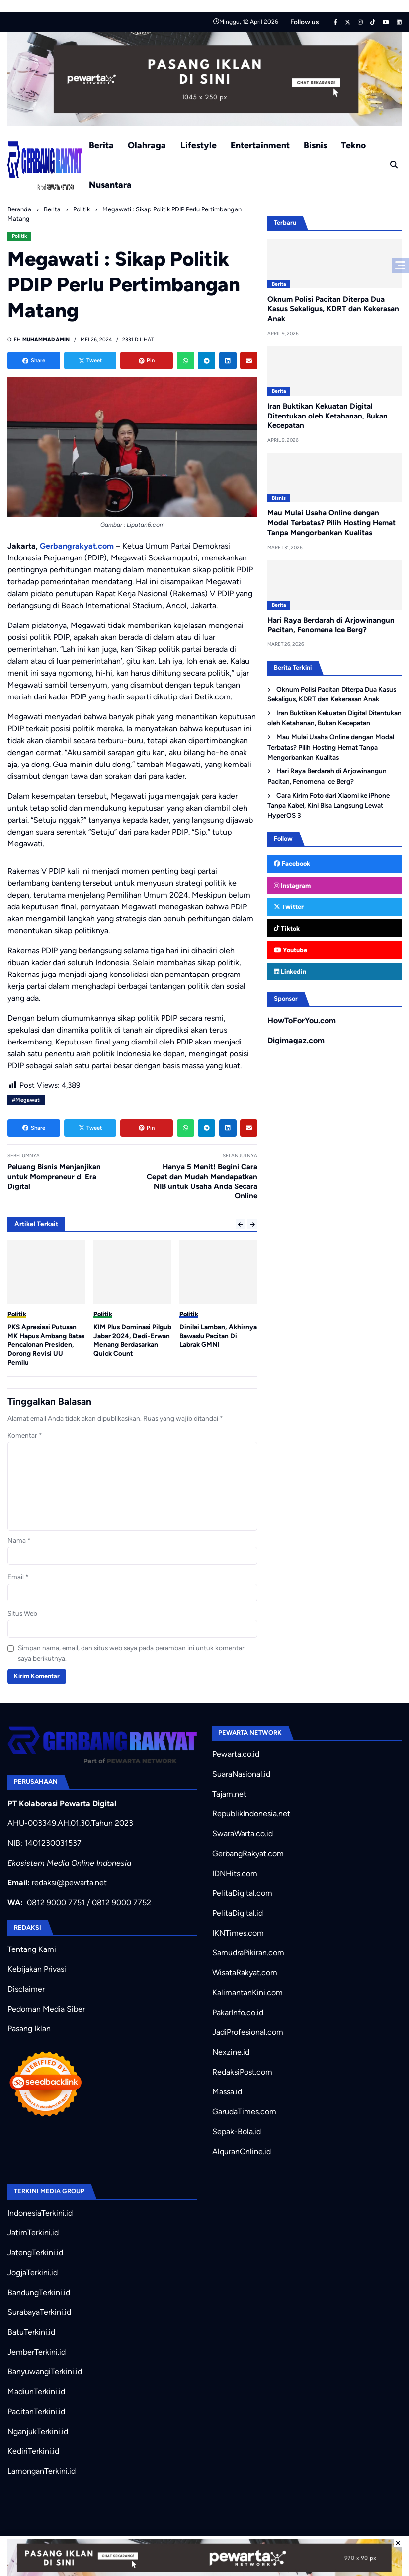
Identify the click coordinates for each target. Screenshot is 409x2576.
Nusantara (110, 184)
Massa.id (227, 2091)
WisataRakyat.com (244, 1972)
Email (18, 1577)
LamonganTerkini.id (41, 2471)
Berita (101, 145)
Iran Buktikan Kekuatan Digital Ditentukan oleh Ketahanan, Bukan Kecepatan (327, 416)
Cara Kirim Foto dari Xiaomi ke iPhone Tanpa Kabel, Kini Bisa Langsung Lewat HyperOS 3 (328, 805)
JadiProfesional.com (247, 2032)
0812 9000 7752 (121, 1902)
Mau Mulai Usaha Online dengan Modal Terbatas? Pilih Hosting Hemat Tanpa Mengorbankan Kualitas (331, 522)
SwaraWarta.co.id (242, 1833)
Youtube (290, 950)
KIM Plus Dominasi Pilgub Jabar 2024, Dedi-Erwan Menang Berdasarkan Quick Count (218, 1340)
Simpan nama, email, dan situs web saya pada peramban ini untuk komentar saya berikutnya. (131, 1653)
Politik (19, 236)
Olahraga (147, 145)
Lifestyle (198, 145)
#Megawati (26, 1099)
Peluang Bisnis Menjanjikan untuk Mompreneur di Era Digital (54, 1176)
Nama (19, 1540)
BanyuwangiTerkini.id (44, 2371)
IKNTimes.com (238, 1933)
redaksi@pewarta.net (69, 1882)
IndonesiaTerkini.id (40, 2213)
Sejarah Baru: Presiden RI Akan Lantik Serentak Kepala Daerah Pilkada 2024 (46, 1340)
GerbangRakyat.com (248, 1853)
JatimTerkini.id (33, 2232)
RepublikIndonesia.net (251, 1813)
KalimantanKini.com (247, 1992)
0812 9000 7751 (56, 1902)
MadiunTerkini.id (36, 2391)
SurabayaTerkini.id (39, 2312)
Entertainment (260, 145)
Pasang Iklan (29, 2028)
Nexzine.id (230, 2052)
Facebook (292, 863)
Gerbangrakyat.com (77, 546)
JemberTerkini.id (36, 2352)
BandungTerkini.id (38, 2292)
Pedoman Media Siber (46, 2009)
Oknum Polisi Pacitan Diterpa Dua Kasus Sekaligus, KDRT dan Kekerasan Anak (333, 309)
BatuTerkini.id (31, 2332)
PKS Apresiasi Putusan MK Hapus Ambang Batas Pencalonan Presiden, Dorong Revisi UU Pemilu (131, 1344)
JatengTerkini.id (35, 2252)
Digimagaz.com (296, 1040)
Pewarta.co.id (235, 1754)
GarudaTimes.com (244, 2111)
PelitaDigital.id (237, 1913)
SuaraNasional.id (241, 1774)
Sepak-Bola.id (236, 2131)
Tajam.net (229, 1794)
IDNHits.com (234, 1873)
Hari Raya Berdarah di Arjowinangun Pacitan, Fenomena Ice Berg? (326, 776)
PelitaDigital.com (242, 1893)
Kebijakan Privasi (36, 1969)
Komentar (24, 1435)
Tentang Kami (31, 1949)
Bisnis (315, 145)
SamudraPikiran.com (248, 1952)
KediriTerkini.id (33, 2451)
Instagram (292, 885)
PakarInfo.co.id (237, 2012)
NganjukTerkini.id (37, 2431)
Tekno (353, 145)
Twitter (289, 906)
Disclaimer (26, 1989)
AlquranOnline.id (241, 2151)
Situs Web (22, 1613)
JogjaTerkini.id (32, 2272)
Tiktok (287, 928)
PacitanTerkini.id (36, 2411)
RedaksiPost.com (242, 2072)
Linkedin (290, 971)
